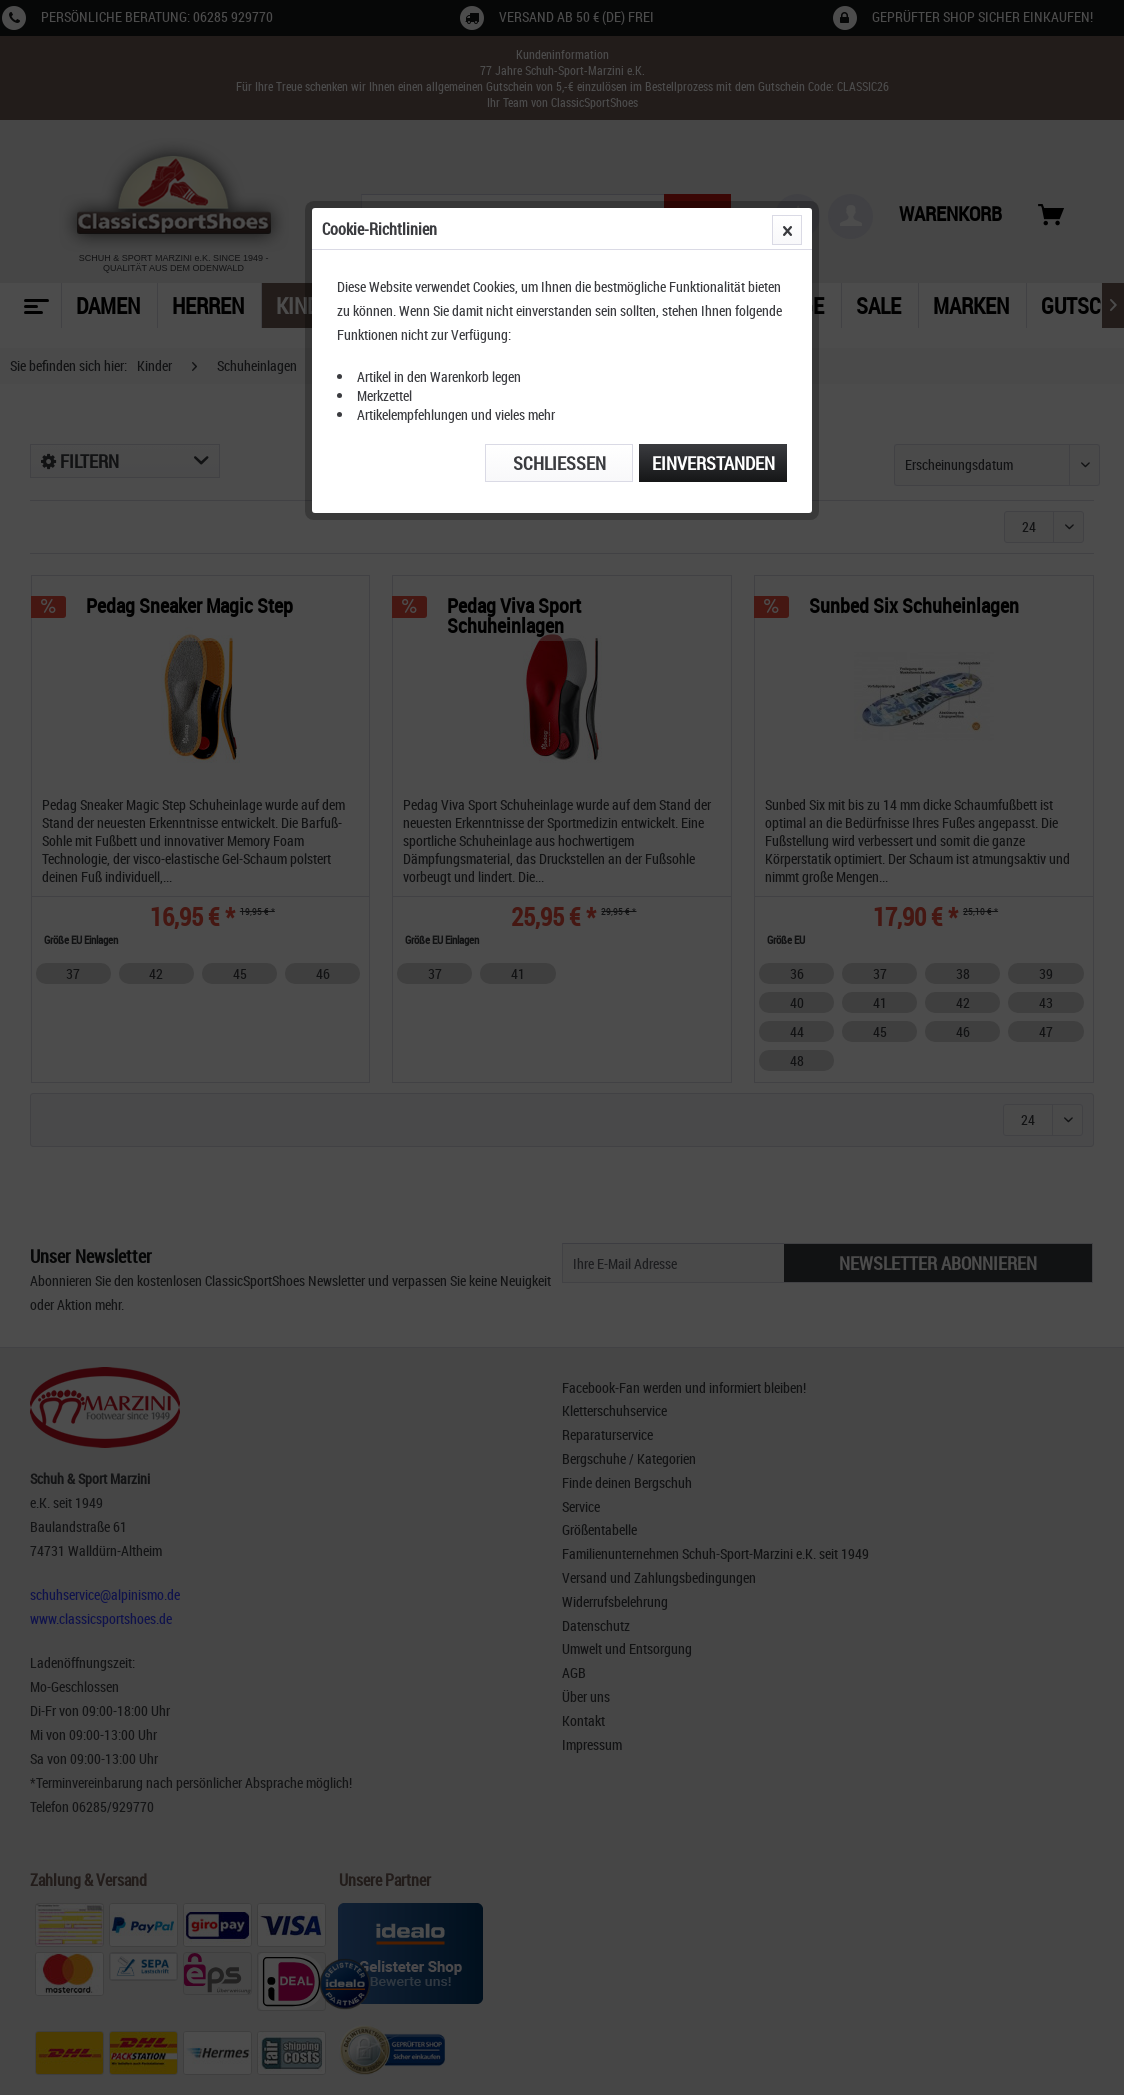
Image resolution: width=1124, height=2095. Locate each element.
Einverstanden (713, 463)
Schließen (559, 463)
